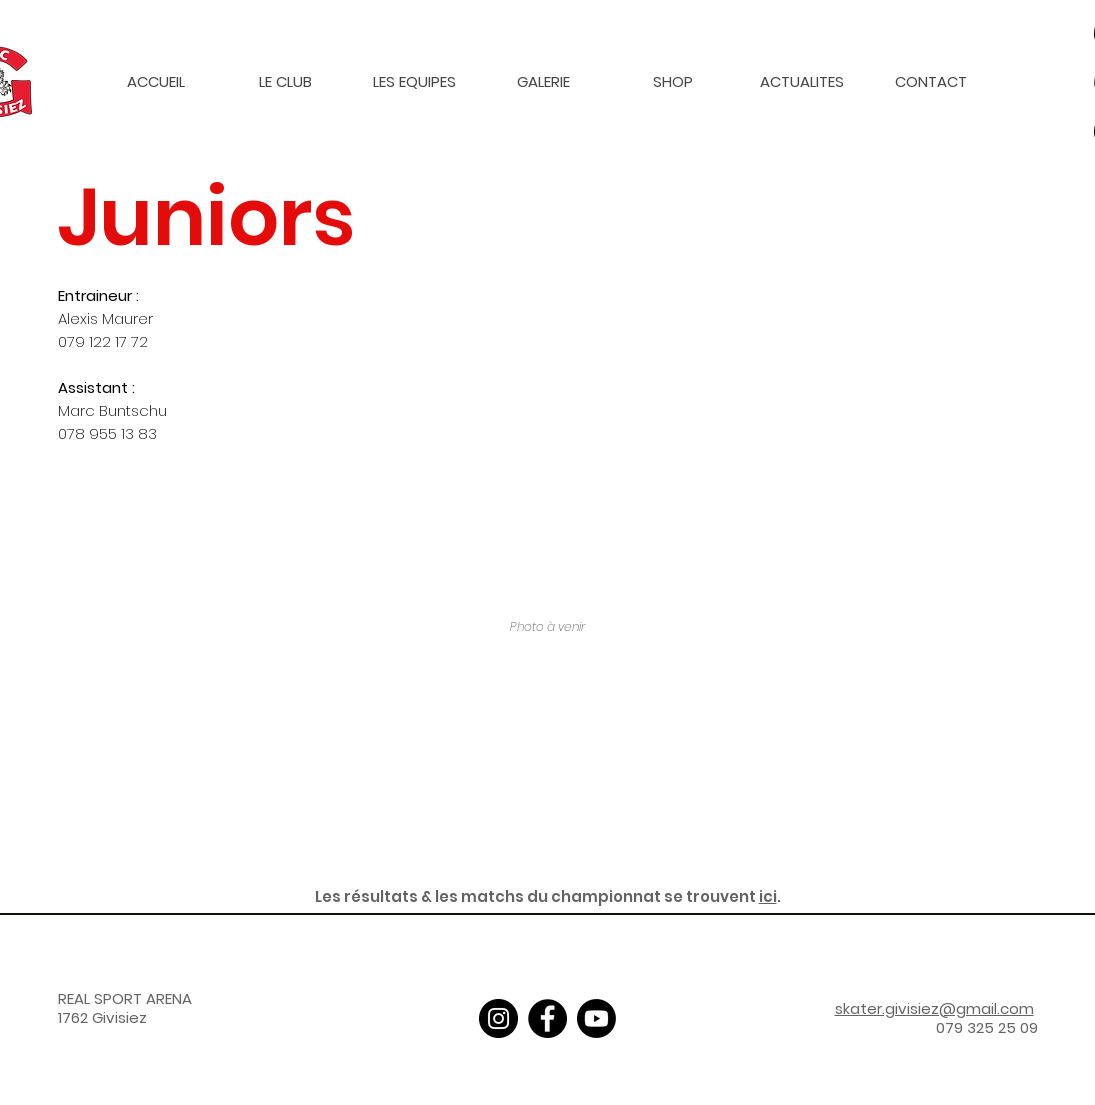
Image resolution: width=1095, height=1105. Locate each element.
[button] (285, 82)
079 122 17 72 (103, 341)
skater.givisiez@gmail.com (934, 1008)
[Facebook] (547, 1018)
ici (768, 896)
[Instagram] (498, 1018)
